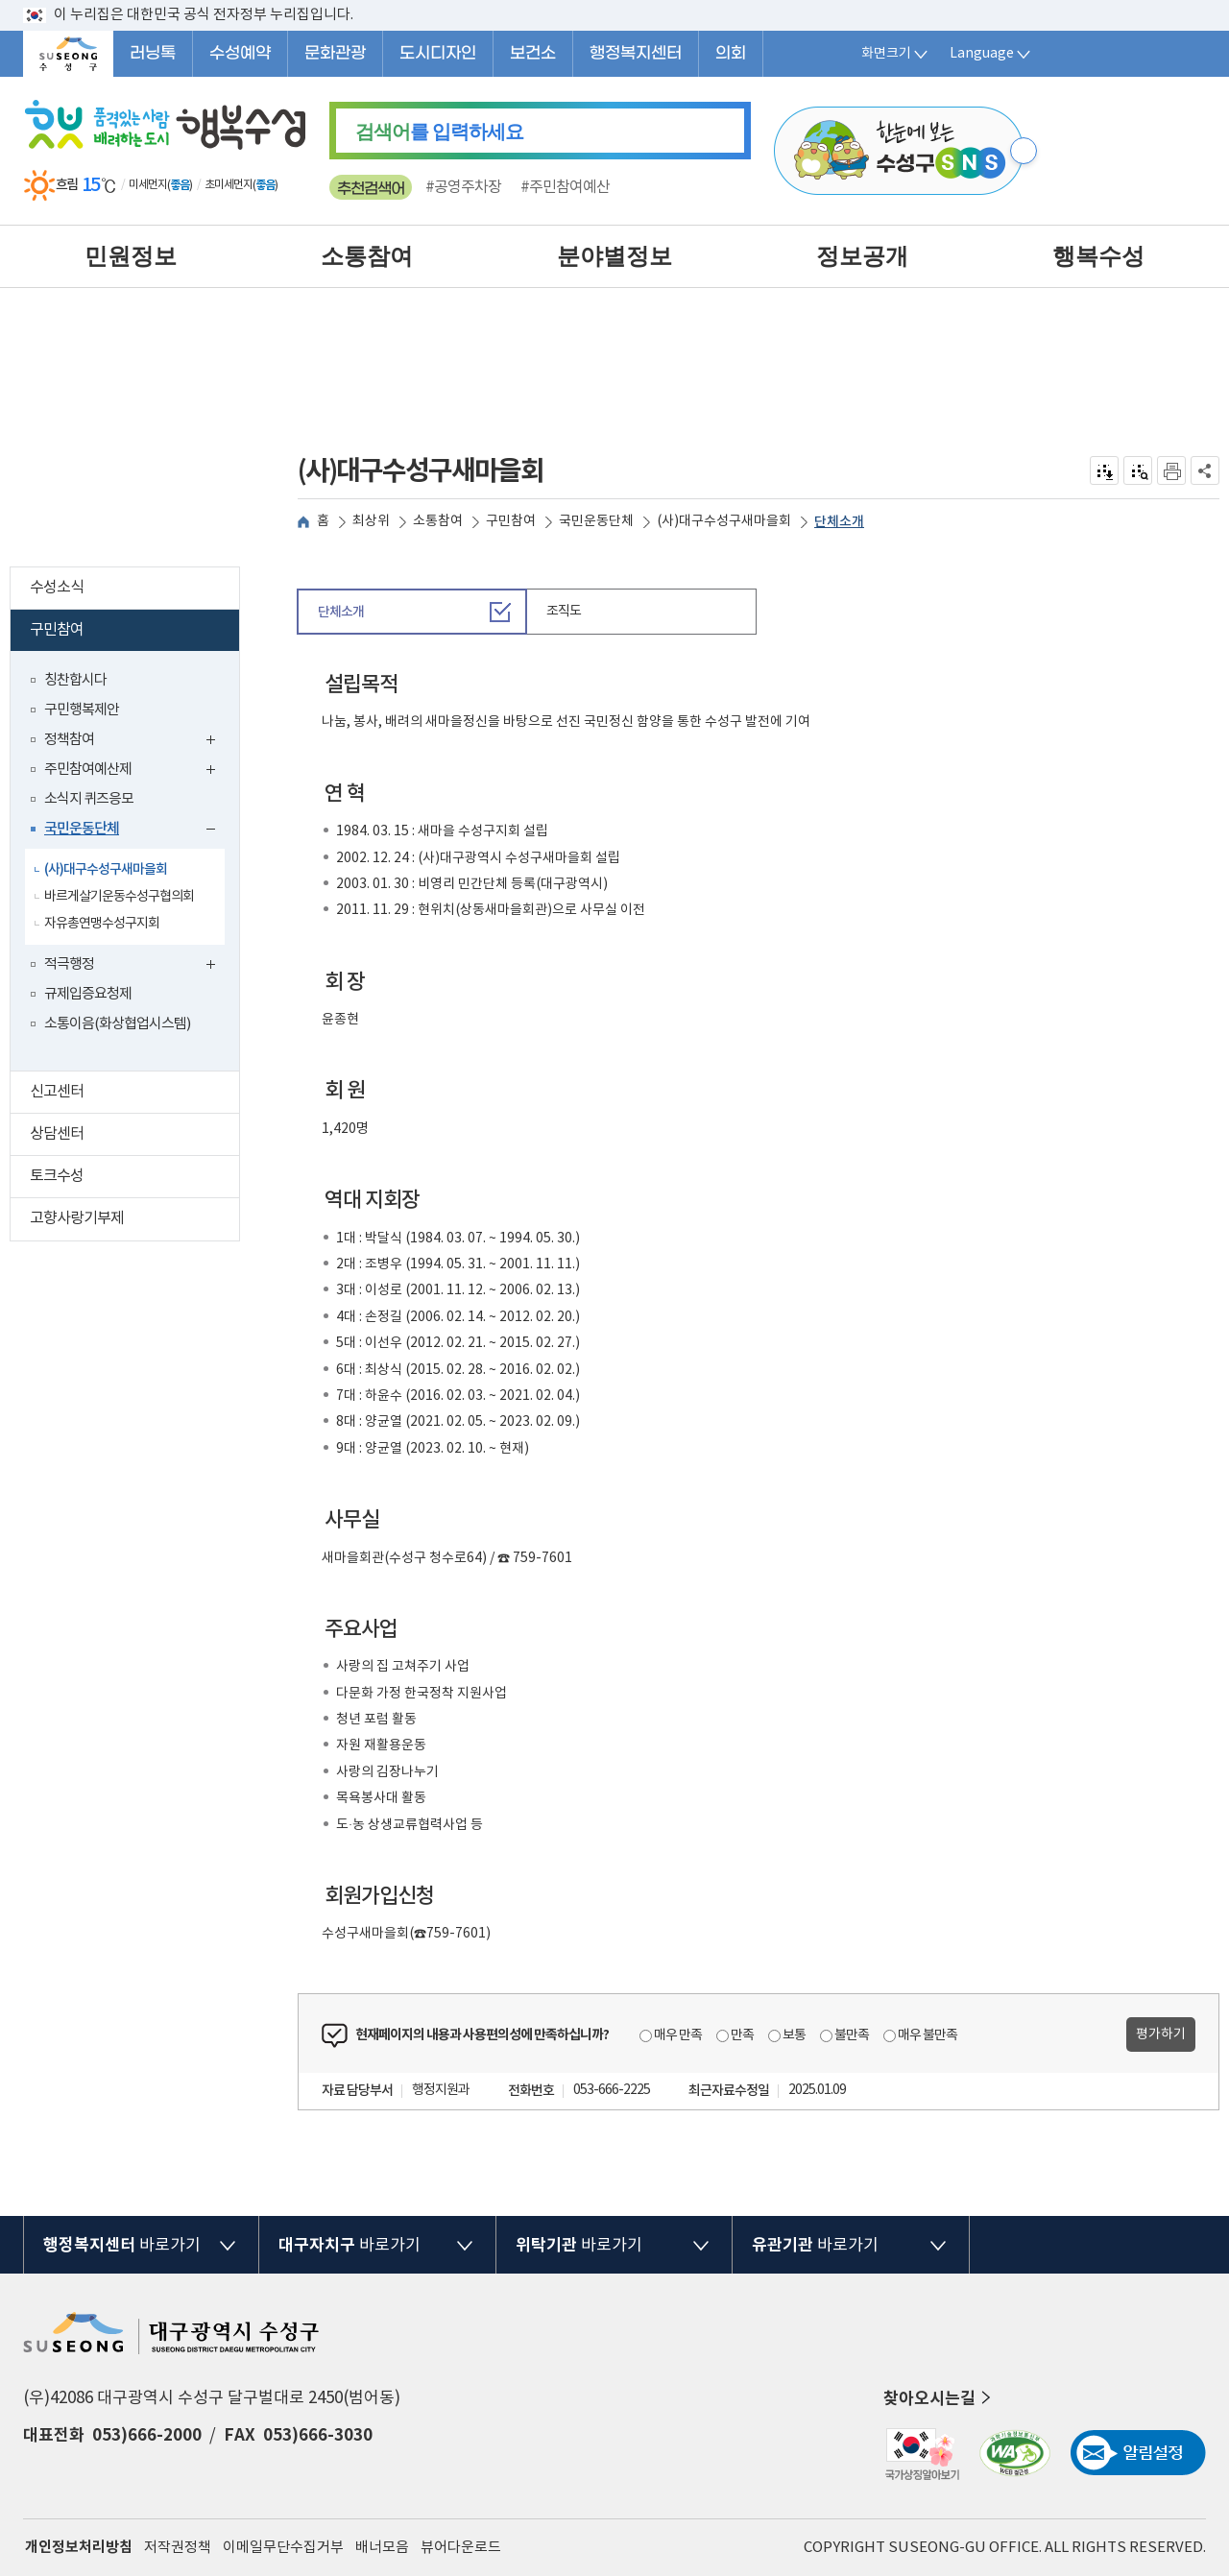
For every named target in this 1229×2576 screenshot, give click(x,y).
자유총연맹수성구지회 (101, 923)
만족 (742, 2035)
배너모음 (382, 2548)
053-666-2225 (611, 2090)
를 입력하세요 (439, 131)
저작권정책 (177, 2548)
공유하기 (1205, 470)
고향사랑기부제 (134, 1221)
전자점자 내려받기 (1105, 470)
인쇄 (1171, 470)
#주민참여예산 (565, 187)
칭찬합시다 (75, 680)
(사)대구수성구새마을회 (105, 869)
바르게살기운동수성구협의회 (119, 896)
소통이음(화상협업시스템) (117, 1024)
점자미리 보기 (1138, 470)
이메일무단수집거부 (283, 2548)
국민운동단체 (134, 831)
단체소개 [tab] (341, 612)
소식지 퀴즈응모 (88, 799)
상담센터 (134, 1136)
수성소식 (134, 590)
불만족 (851, 2035)
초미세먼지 (229, 185)
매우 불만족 (927, 2035)
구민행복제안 (81, 710)
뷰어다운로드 (461, 2548)
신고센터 (134, 1094)
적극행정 (134, 966)
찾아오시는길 (939, 2398)
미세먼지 (148, 185)
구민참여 (131, 632)
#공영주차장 (463, 187)
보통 (794, 2035)
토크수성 (134, 1179)
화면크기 (895, 53)
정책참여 (134, 742)
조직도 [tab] (563, 611)
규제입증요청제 (88, 994)
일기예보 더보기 (291, 185)
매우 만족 (678, 2035)
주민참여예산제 (134, 771)
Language (991, 53)
